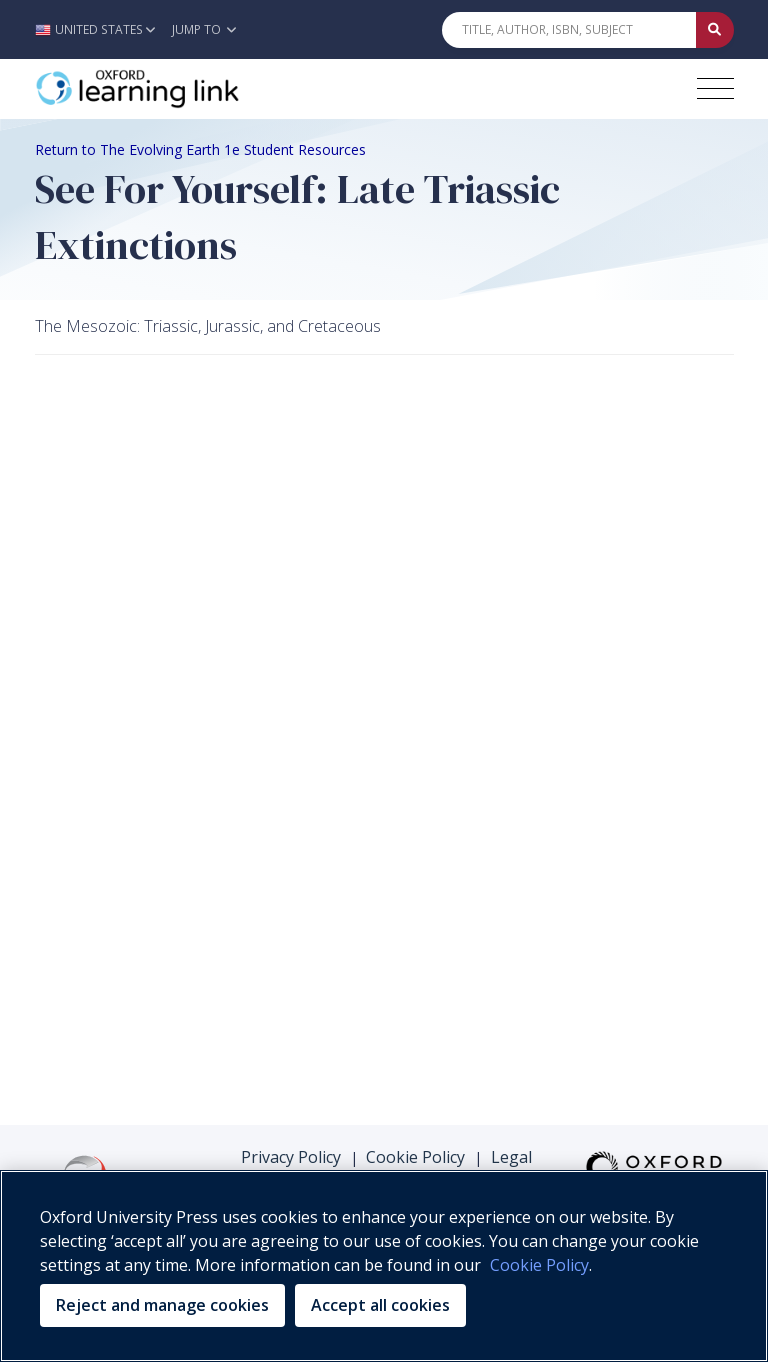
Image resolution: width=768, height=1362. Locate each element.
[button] (100, 29)
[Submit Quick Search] (715, 30)
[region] (384, 1266)
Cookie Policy (415, 1157)
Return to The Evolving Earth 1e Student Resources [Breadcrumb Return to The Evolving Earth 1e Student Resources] (200, 149)
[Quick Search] (569, 30)
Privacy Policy (291, 1157)
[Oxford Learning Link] (185, 89)
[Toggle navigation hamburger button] (715, 88)
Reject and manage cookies (162, 1305)
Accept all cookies (380, 1305)
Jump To (204, 29)
